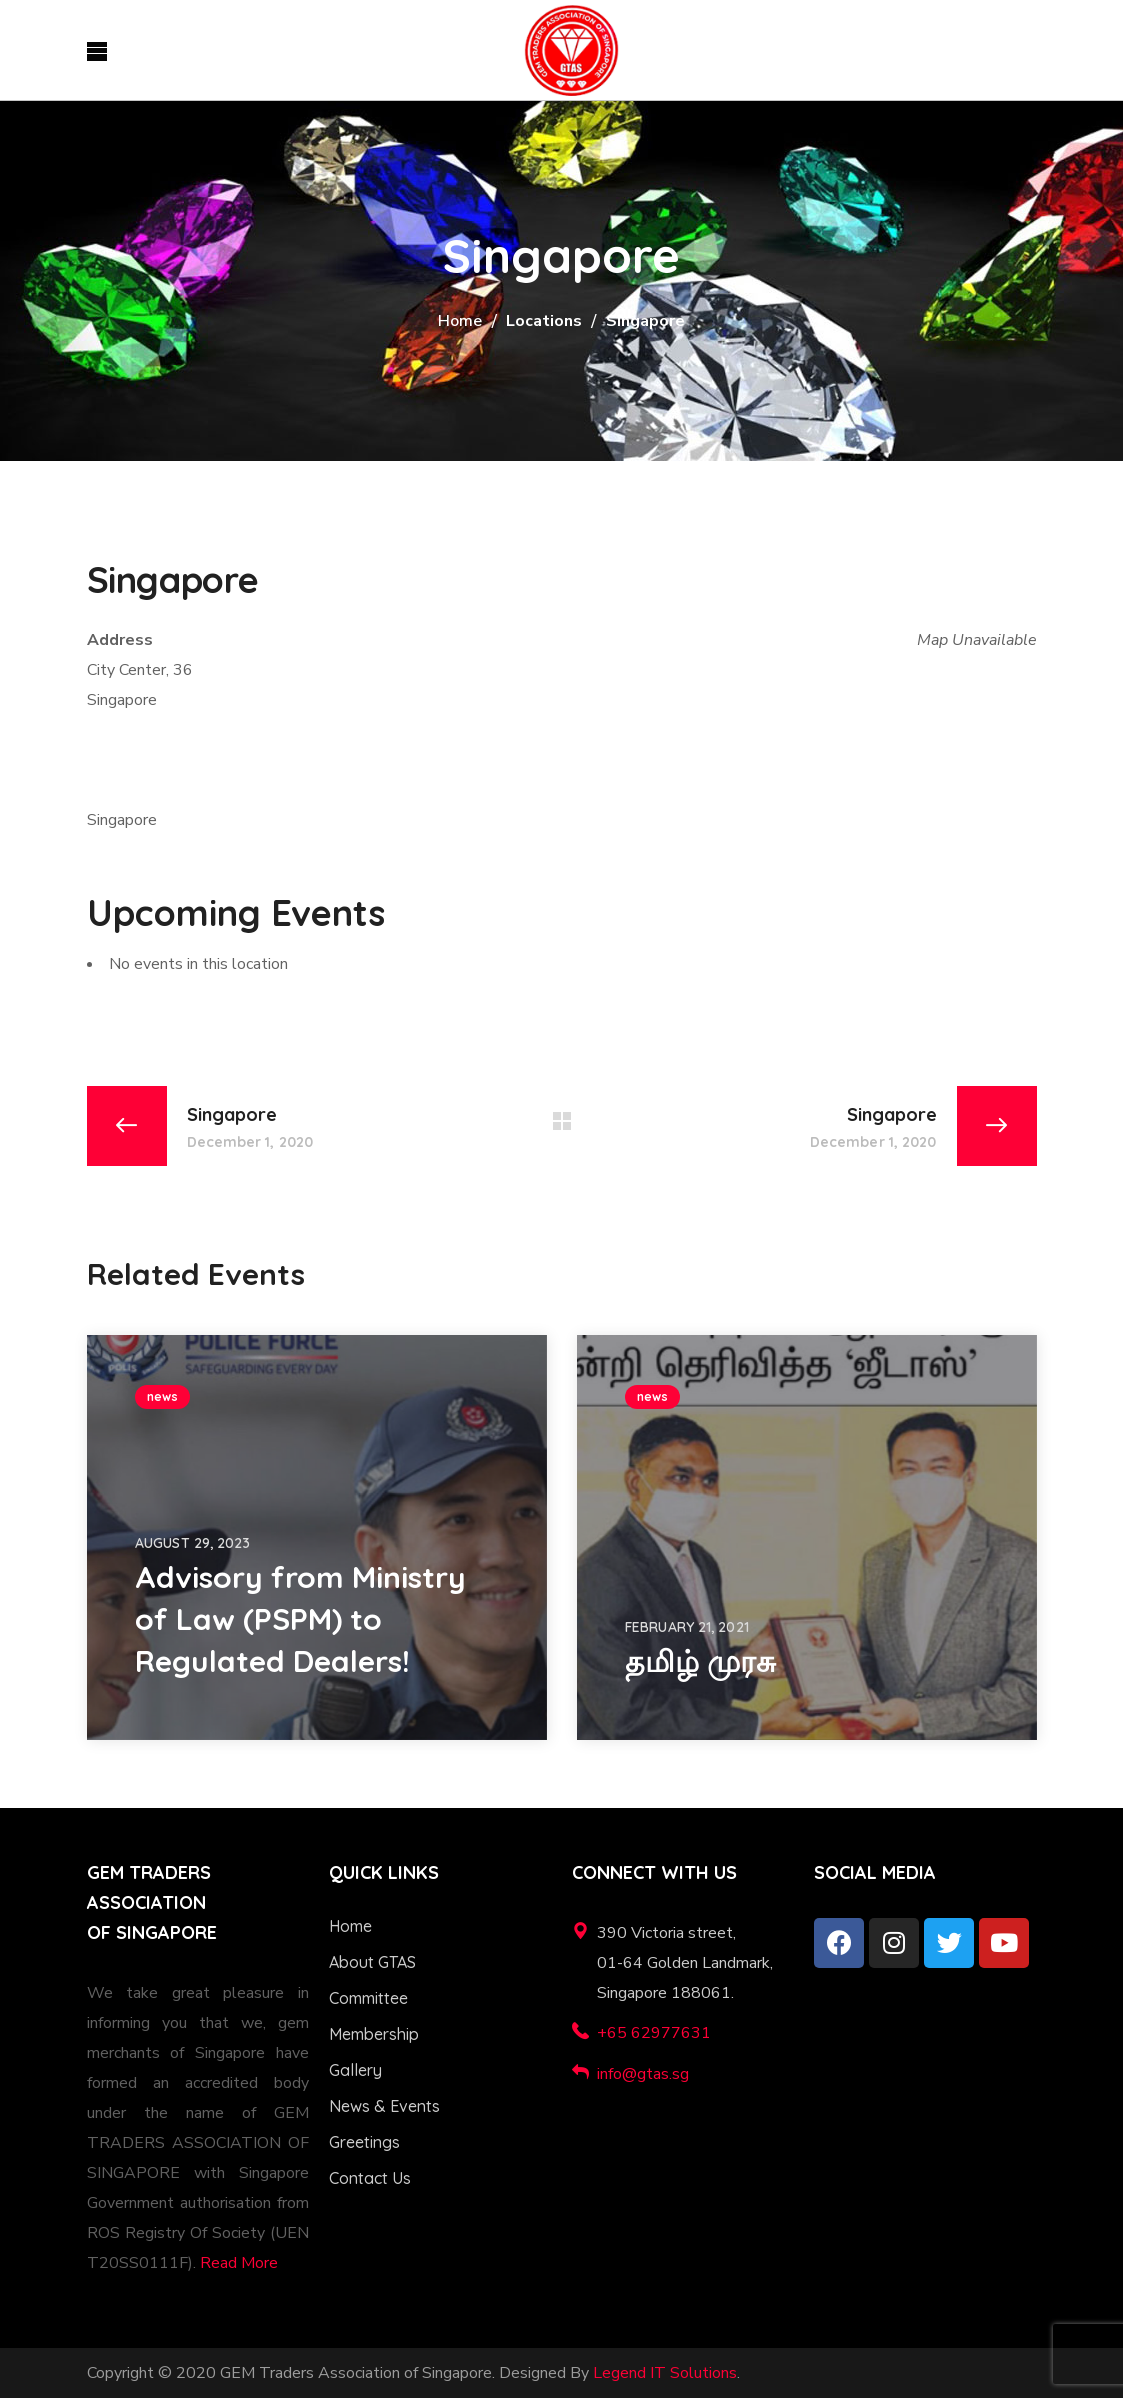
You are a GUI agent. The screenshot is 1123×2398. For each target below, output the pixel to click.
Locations (544, 321)
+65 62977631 (654, 2033)
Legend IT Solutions (665, 2373)
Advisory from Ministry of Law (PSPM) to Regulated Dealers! (300, 1619)
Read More (239, 2263)
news (162, 1396)
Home (460, 321)
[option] (317, 1537)
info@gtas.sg (643, 2074)
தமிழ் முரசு (700, 1661)
